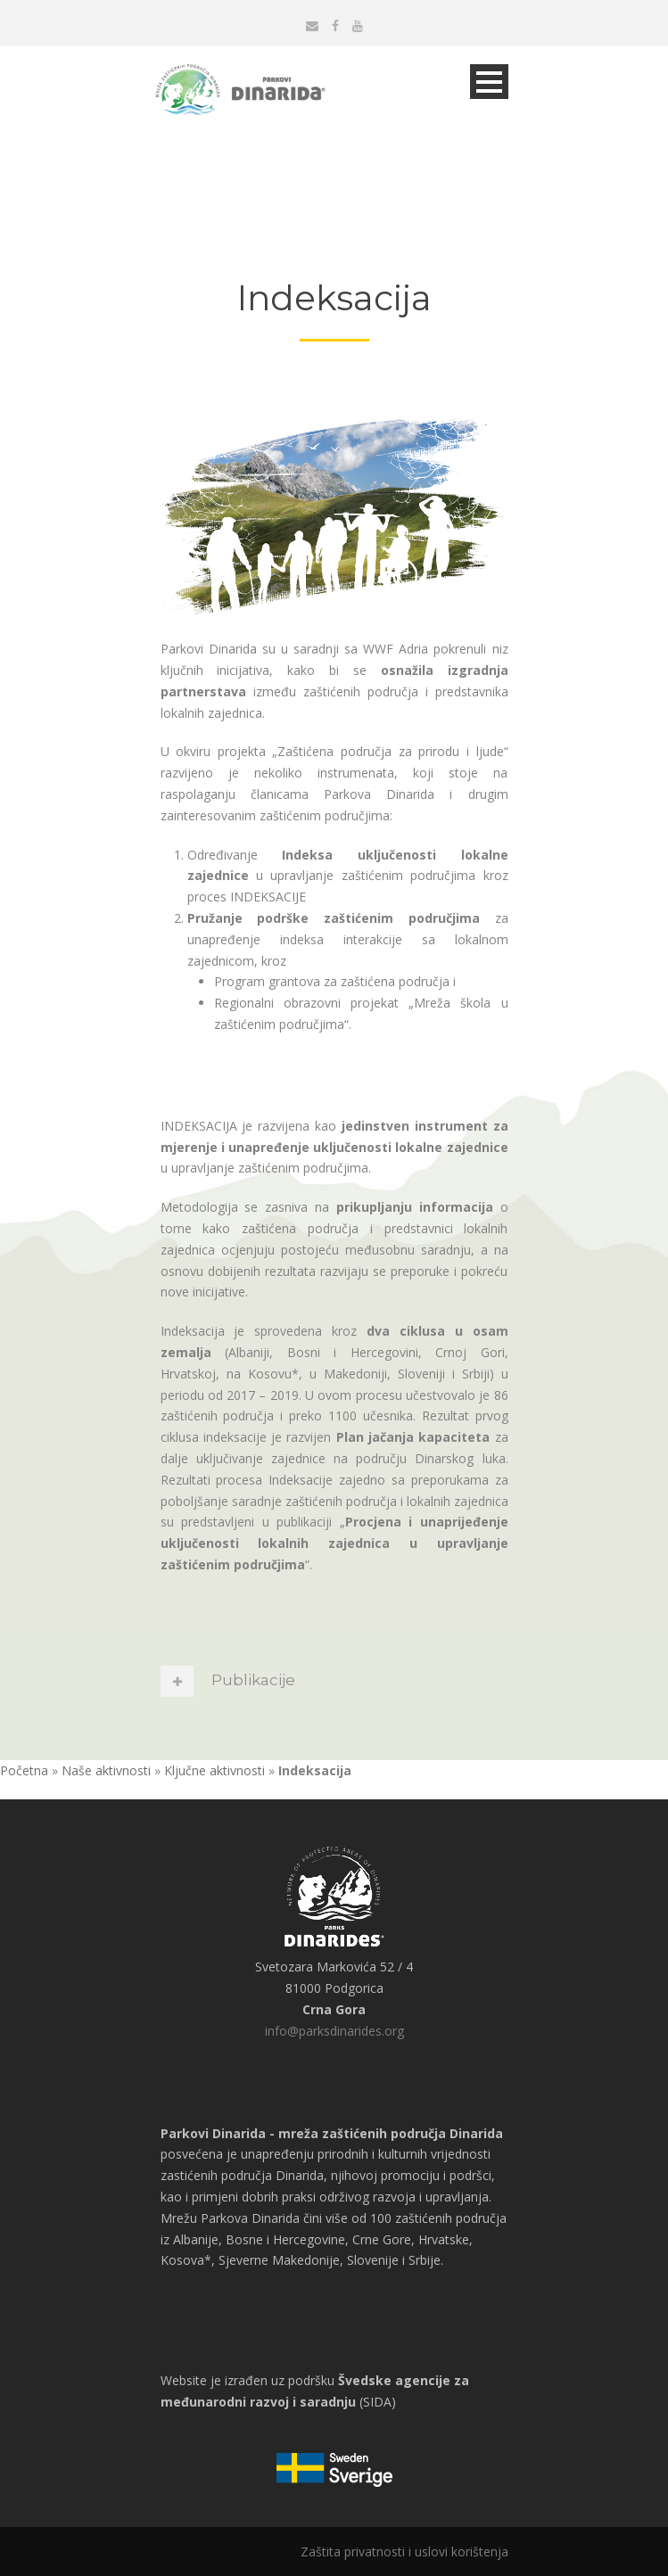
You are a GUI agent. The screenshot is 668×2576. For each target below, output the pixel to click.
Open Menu (489, 81)
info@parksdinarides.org (334, 2030)
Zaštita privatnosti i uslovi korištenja (404, 2551)
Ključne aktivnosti (214, 1770)
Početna (24, 1770)
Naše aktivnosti (106, 1770)
